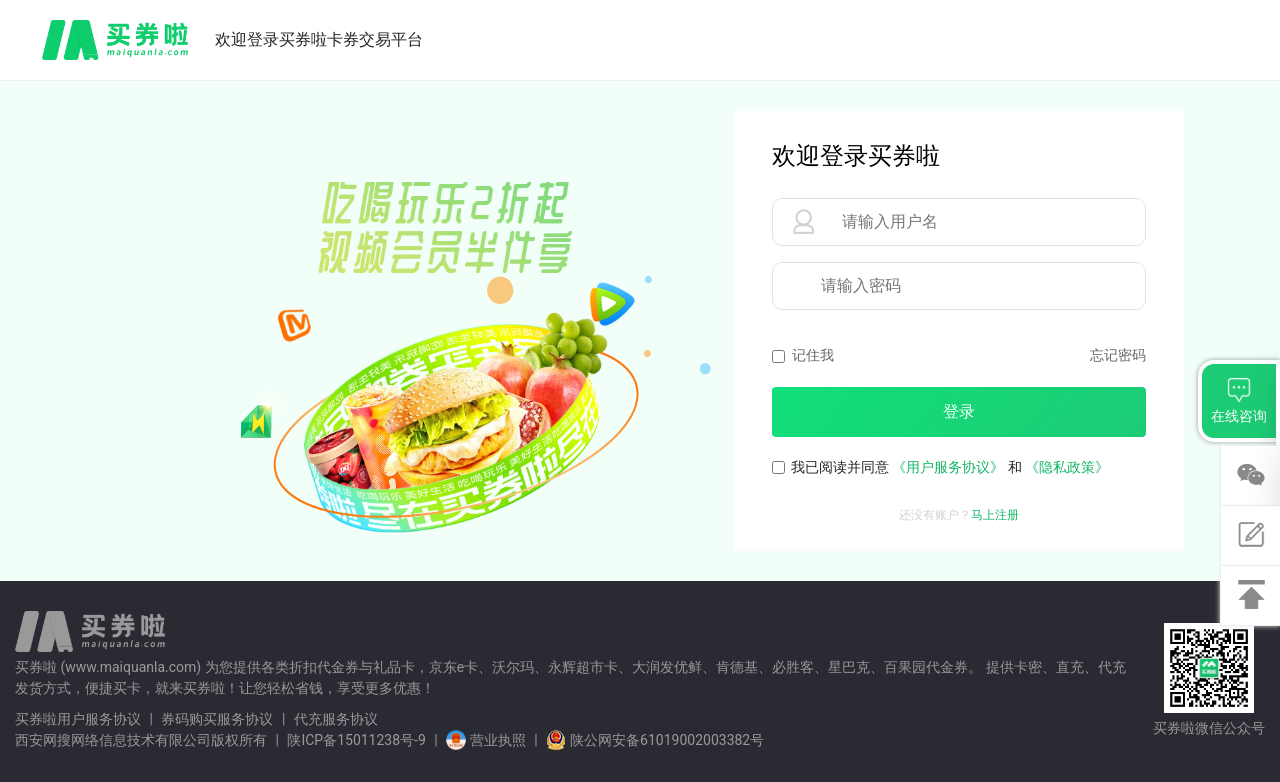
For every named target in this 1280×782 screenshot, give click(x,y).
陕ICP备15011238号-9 (356, 740)
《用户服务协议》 (948, 467)
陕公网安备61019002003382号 (655, 740)
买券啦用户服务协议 (78, 719)
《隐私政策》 (1067, 467)
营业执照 (487, 740)
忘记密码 (1118, 355)
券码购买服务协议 (217, 719)
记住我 (813, 355)
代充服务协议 (336, 719)
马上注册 (995, 515)
